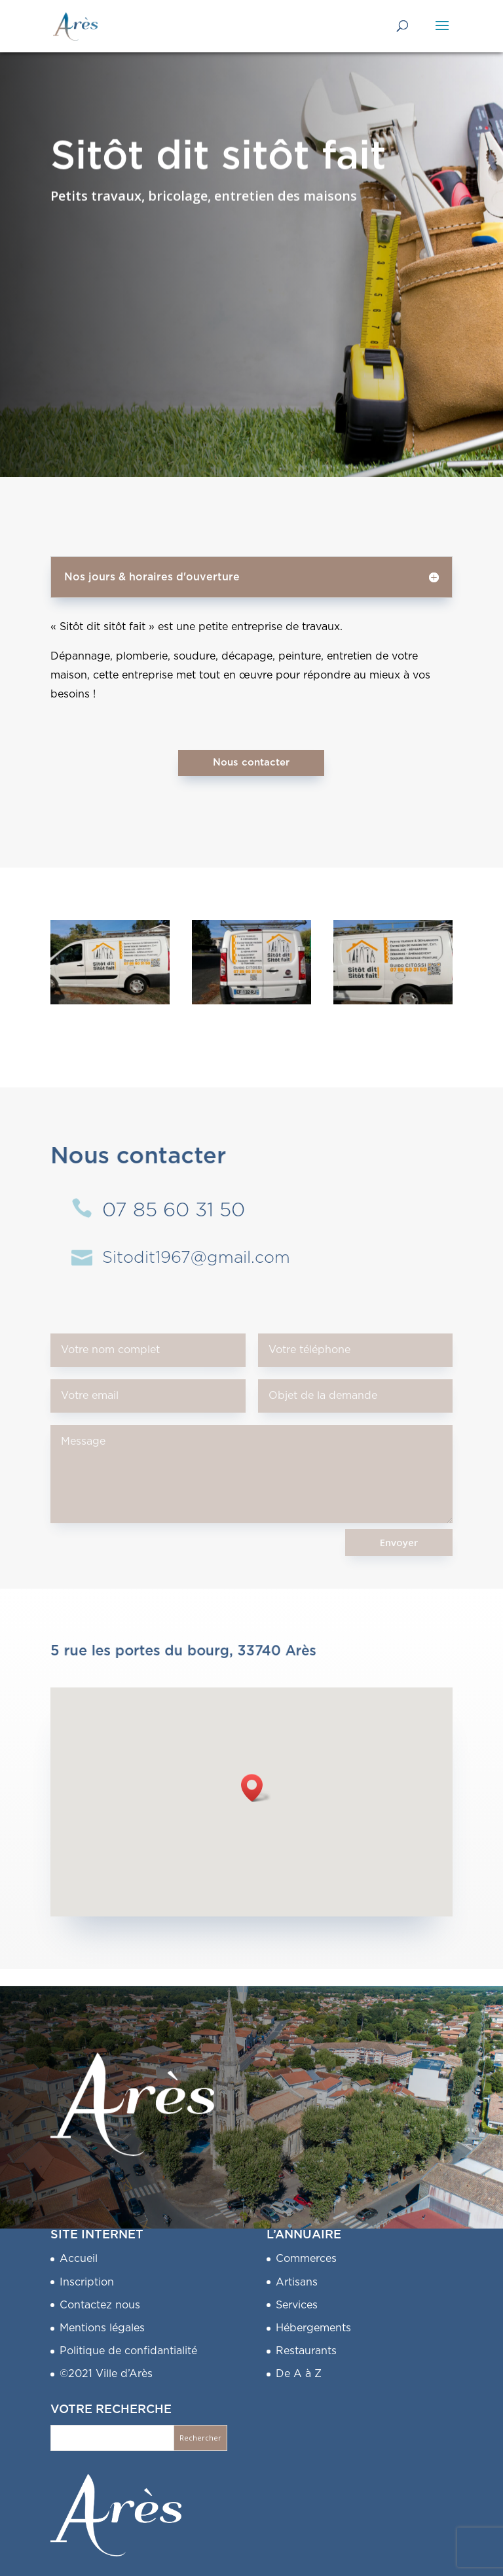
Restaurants (306, 2351)
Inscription (87, 2282)
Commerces (306, 2258)
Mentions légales (102, 2328)
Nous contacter (251, 763)
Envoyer (399, 1542)
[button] (256, 1788)
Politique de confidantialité (128, 2351)
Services (297, 2305)
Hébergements (313, 2328)
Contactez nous (100, 2305)
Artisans (297, 2282)
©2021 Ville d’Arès (106, 2374)
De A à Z (299, 2374)
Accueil (79, 2258)
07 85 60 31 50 (173, 1210)
